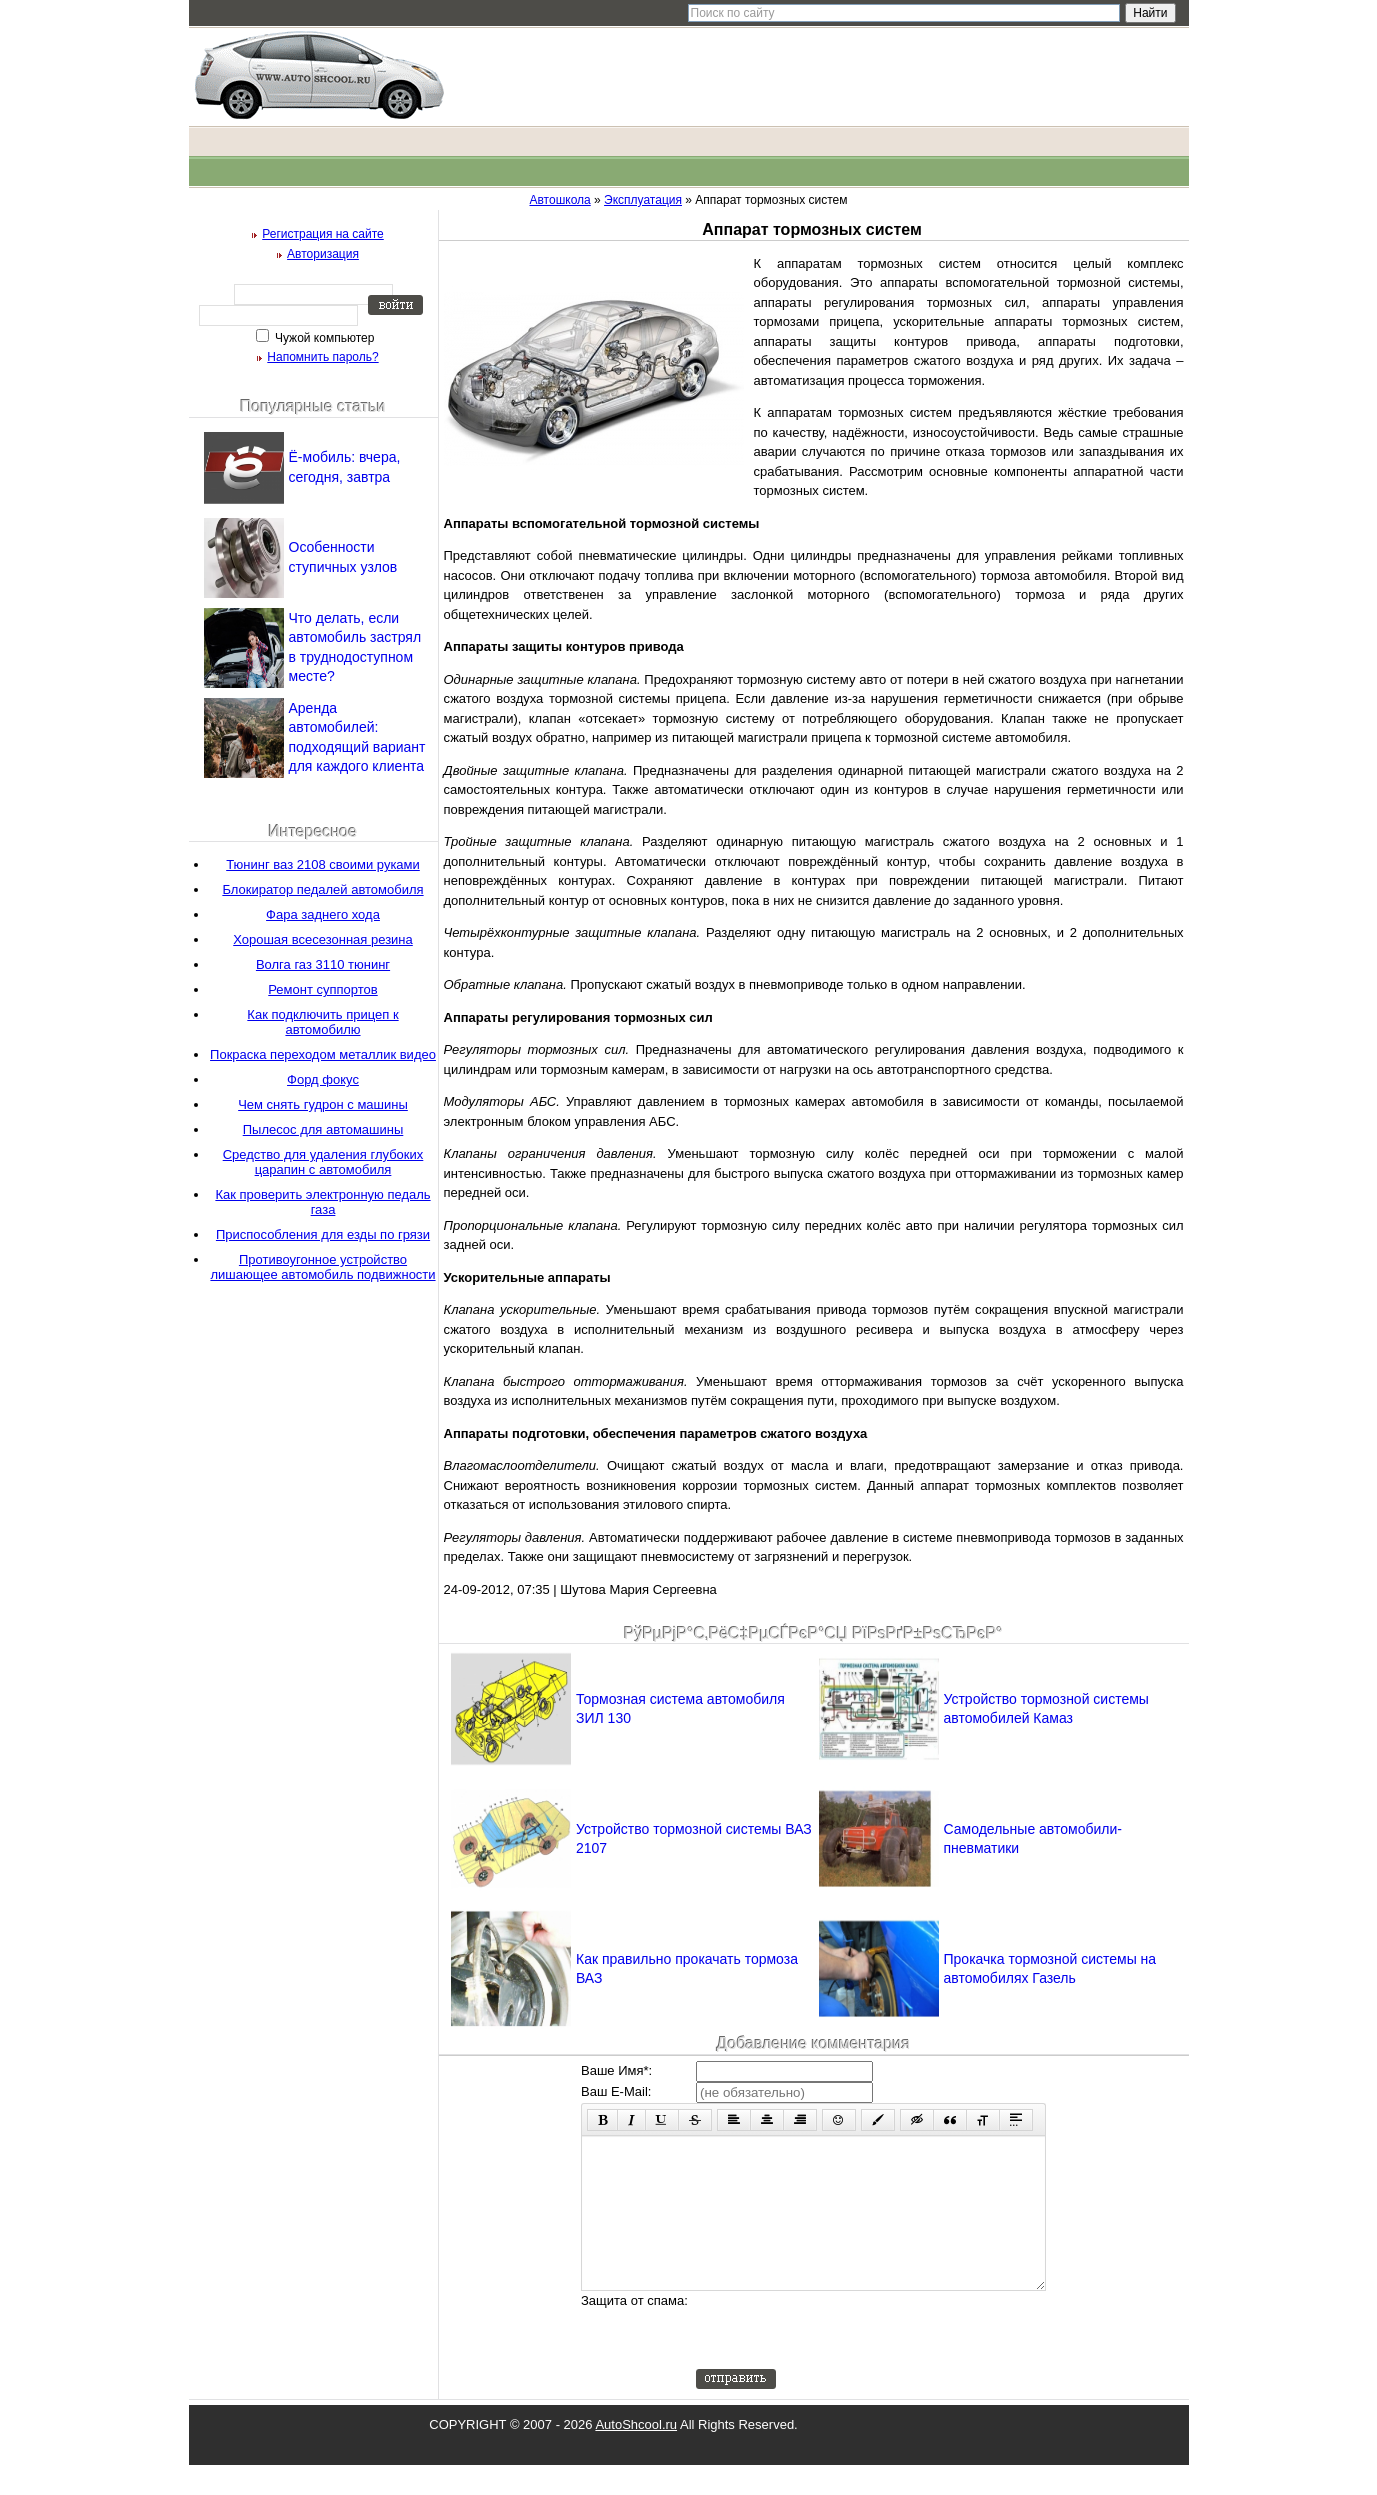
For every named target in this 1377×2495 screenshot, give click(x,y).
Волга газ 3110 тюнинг (323, 964)
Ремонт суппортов (322, 989)
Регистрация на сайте (323, 234)
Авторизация (323, 254)
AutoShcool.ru (636, 2454)
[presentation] (848, 2360)
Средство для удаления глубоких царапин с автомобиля (323, 1162)
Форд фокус (323, 1079)
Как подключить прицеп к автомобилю (322, 1022)
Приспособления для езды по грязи (323, 1234)
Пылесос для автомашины (323, 1129)
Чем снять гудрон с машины (323, 1104)
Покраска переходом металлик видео (323, 1054)
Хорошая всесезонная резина (323, 939)
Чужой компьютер (323, 338)
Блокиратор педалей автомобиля (322, 889)
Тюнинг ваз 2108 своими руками (323, 864)
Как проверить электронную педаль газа (322, 1202)
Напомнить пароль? (322, 357)
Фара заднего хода (323, 914)
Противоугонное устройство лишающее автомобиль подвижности (322, 1267)
